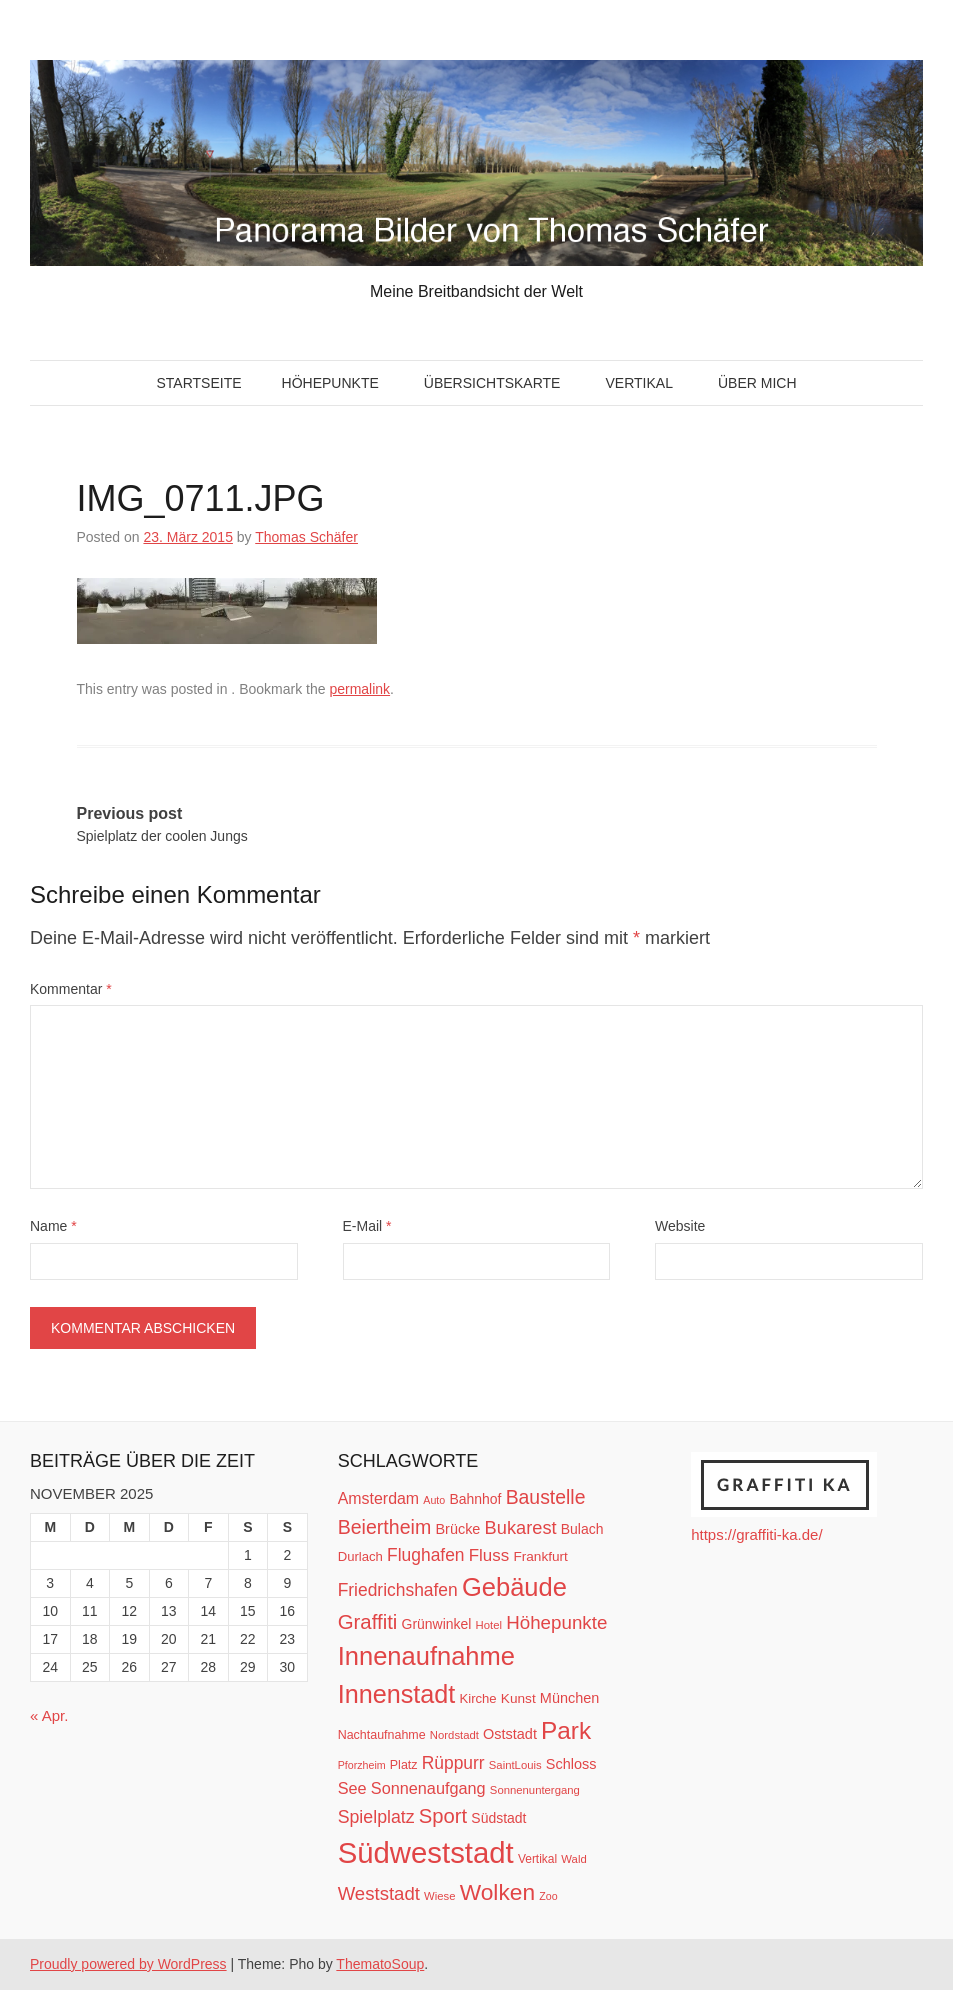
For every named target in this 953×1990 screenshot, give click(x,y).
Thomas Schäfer (306, 537)
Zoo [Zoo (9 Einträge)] (548, 1896)
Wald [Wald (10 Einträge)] (573, 1859)
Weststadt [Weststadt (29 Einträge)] (379, 1893)
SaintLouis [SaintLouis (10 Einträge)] (515, 1765)
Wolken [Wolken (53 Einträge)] (497, 1892)
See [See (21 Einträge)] (352, 1788)
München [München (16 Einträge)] (569, 1698)
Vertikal (638, 383)
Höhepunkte (330, 383)
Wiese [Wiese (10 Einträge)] (439, 1896)
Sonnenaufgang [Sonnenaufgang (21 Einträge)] (428, 1788)
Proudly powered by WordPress (128, 1964)
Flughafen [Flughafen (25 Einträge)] (426, 1555)
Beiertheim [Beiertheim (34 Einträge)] (385, 1527)
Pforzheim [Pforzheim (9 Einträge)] (362, 1765)
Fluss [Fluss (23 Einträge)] (489, 1555)
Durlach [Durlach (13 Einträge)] (360, 1556)
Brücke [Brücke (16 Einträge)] (457, 1529)
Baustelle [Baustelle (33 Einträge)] (546, 1497)
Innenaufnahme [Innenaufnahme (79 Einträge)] (426, 1656)
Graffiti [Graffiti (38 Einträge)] (368, 1622)
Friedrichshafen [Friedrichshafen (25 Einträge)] (398, 1590)
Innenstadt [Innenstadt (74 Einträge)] (397, 1694)
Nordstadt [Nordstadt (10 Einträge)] (454, 1735)
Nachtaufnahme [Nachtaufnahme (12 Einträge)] (382, 1735)
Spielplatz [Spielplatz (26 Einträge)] (376, 1817)
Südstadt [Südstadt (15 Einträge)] (498, 1818)
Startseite (198, 383)
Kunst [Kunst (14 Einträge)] (518, 1698)
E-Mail (367, 1226)
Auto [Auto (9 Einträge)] (434, 1500)
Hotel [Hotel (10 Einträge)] (489, 1625)
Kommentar (71, 989)
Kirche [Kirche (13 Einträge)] (477, 1698)
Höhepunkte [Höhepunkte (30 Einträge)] (556, 1622)
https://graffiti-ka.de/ (756, 1534)
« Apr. (49, 1715)
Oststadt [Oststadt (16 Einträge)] (510, 1734)
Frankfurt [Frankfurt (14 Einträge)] (540, 1556)
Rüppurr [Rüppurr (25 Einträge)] (453, 1763)
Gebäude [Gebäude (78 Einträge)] (514, 1587)
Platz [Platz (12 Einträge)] (404, 1765)
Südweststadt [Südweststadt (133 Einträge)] (426, 1852)
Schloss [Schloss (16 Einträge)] (571, 1764)
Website (680, 1226)
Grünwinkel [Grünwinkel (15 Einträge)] (437, 1624)
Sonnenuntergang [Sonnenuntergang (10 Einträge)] (535, 1790)
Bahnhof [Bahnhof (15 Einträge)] (475, 1499)
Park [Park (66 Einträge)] (566, 1730)
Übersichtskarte (492, 383)
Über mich (757, 383)
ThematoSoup (380, 1964)
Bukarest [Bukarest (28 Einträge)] (521, 1527)
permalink (359, 689)
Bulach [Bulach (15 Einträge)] (582, 1529)
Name (53, 1226)
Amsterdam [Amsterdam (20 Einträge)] (378, 1498)
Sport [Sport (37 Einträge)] (443, 1816)
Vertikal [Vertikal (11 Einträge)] (537, 1859)
